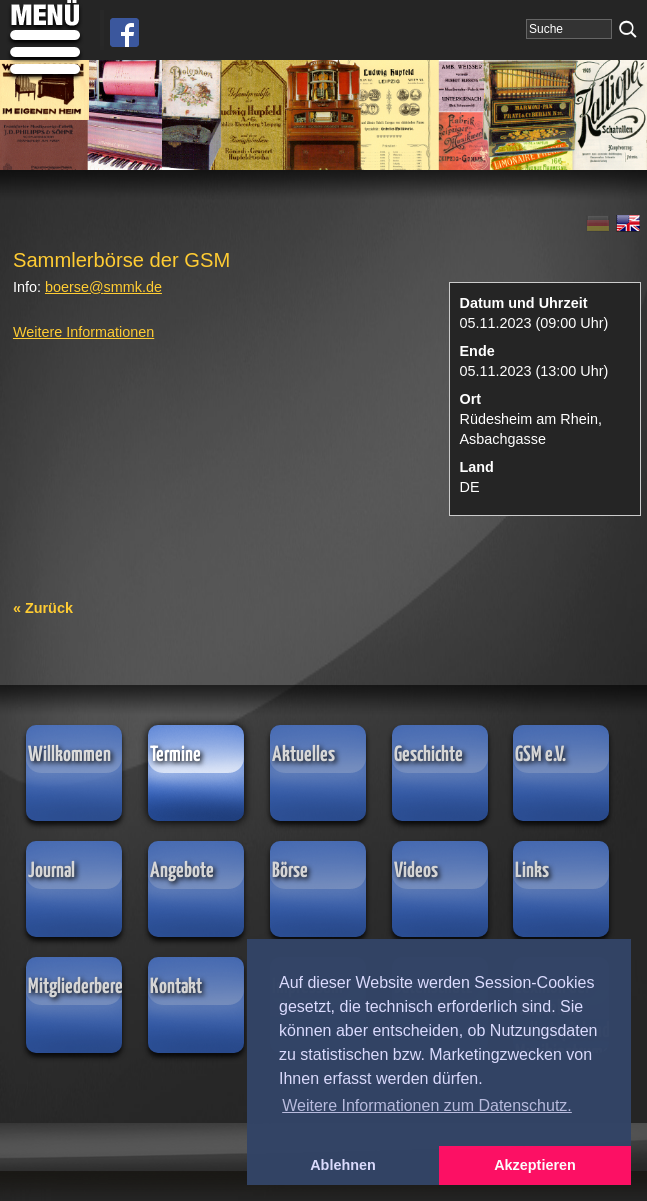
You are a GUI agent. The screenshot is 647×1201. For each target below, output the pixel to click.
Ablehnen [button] (343, 1165)
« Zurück (43, 608)
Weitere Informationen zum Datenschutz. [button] (427, 1105)
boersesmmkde (103, 287)
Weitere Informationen (83, 332)
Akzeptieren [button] (535, 1165)
